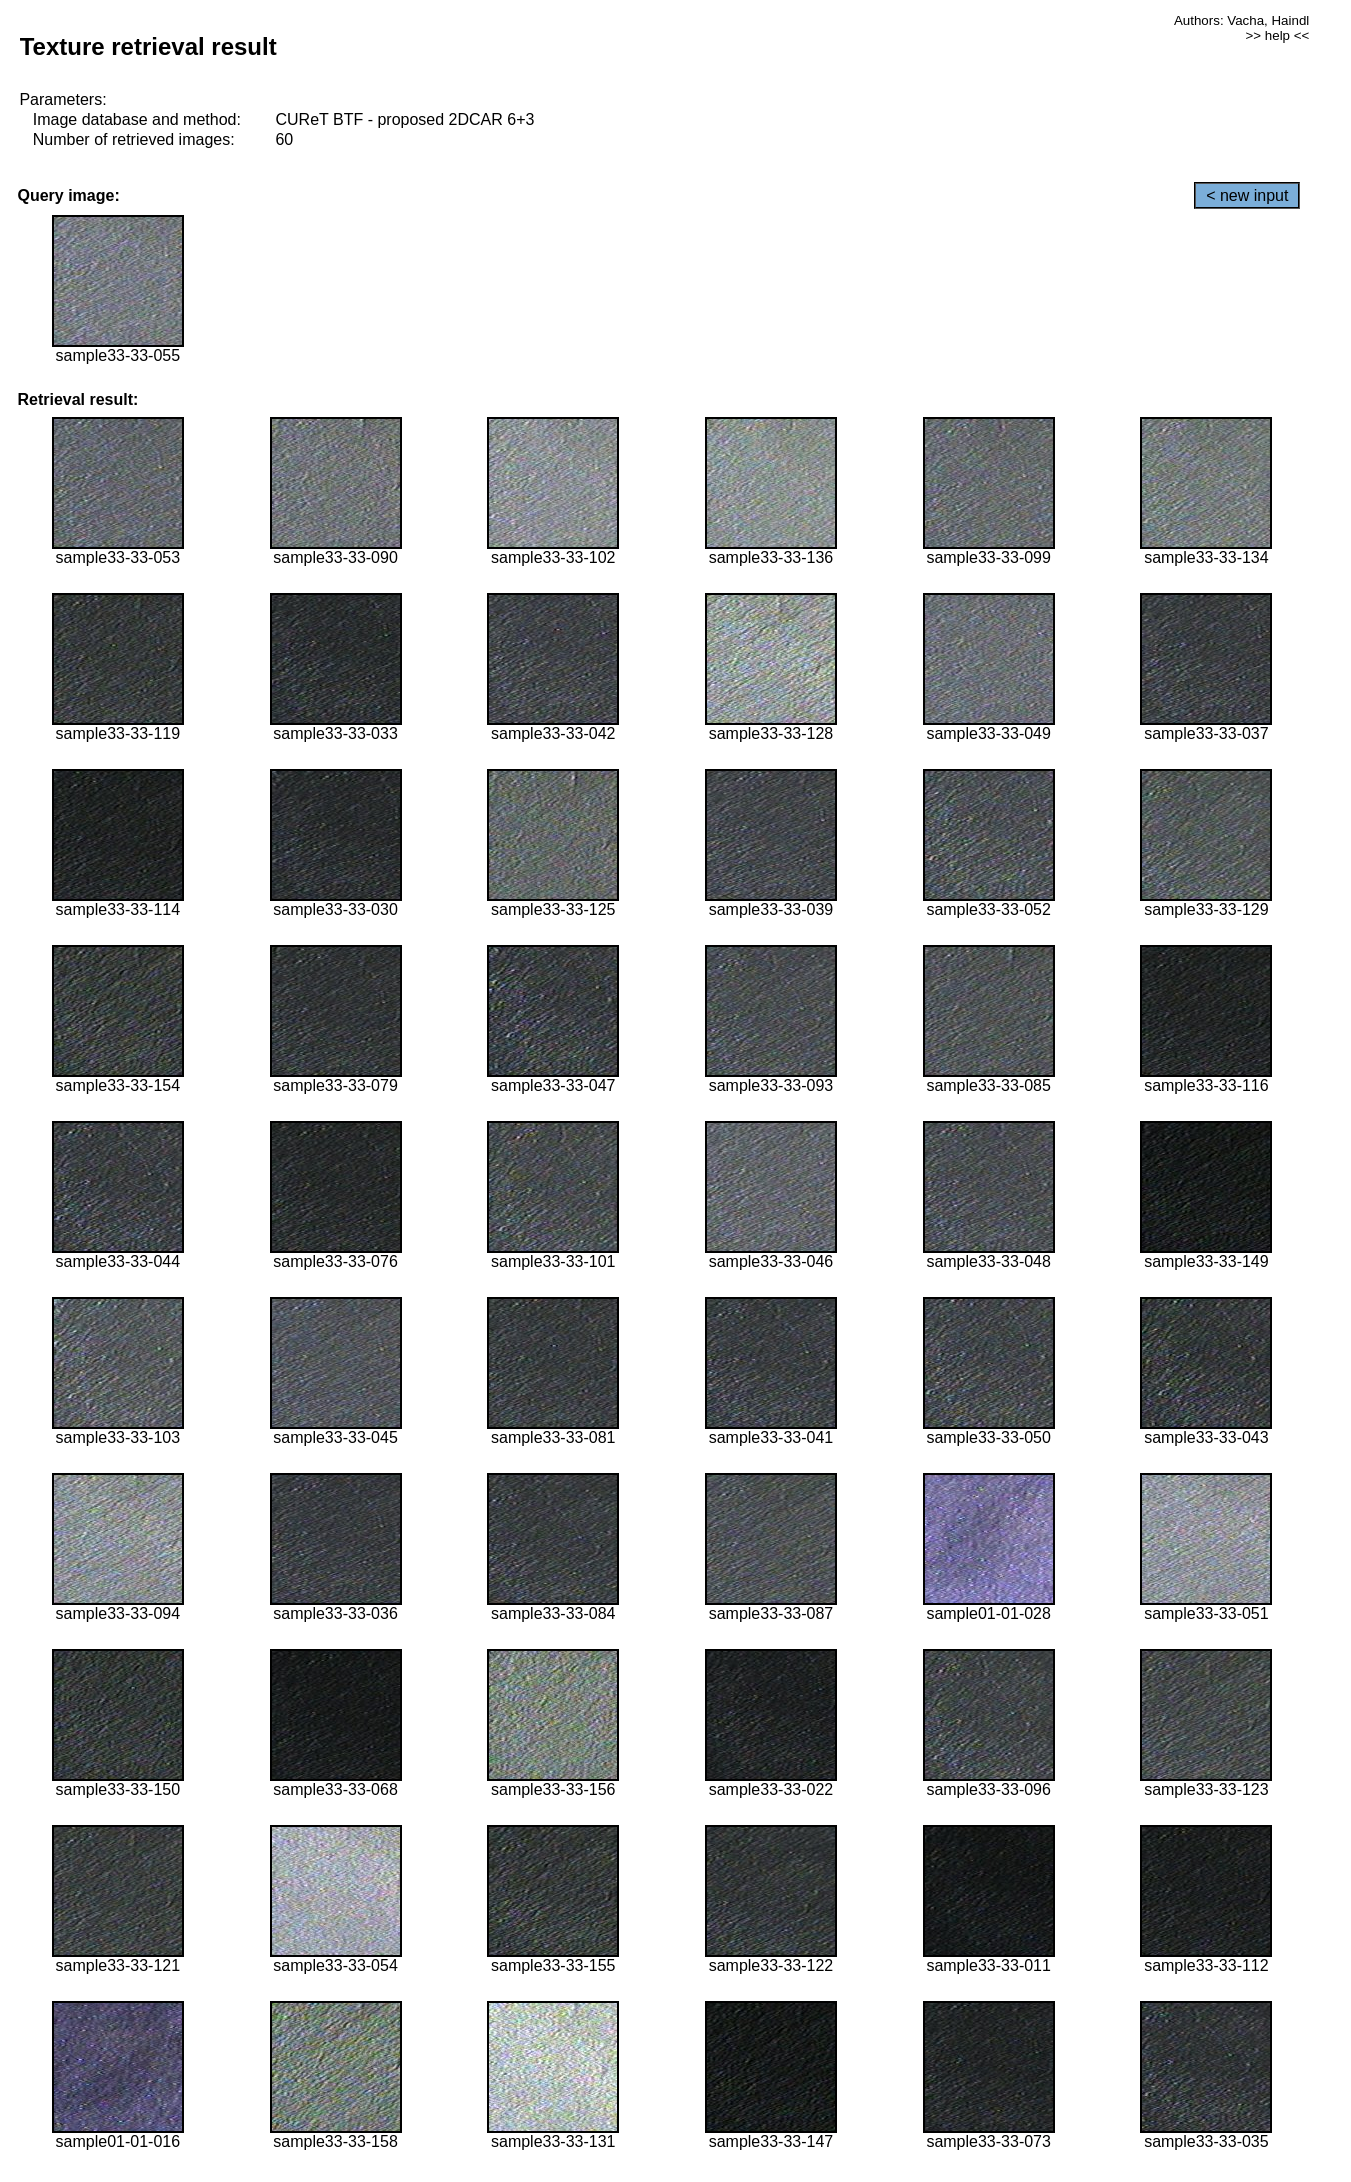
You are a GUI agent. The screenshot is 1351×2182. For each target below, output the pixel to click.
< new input (1247, 195)
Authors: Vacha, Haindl (1241, 20)
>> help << (1278, 35)
